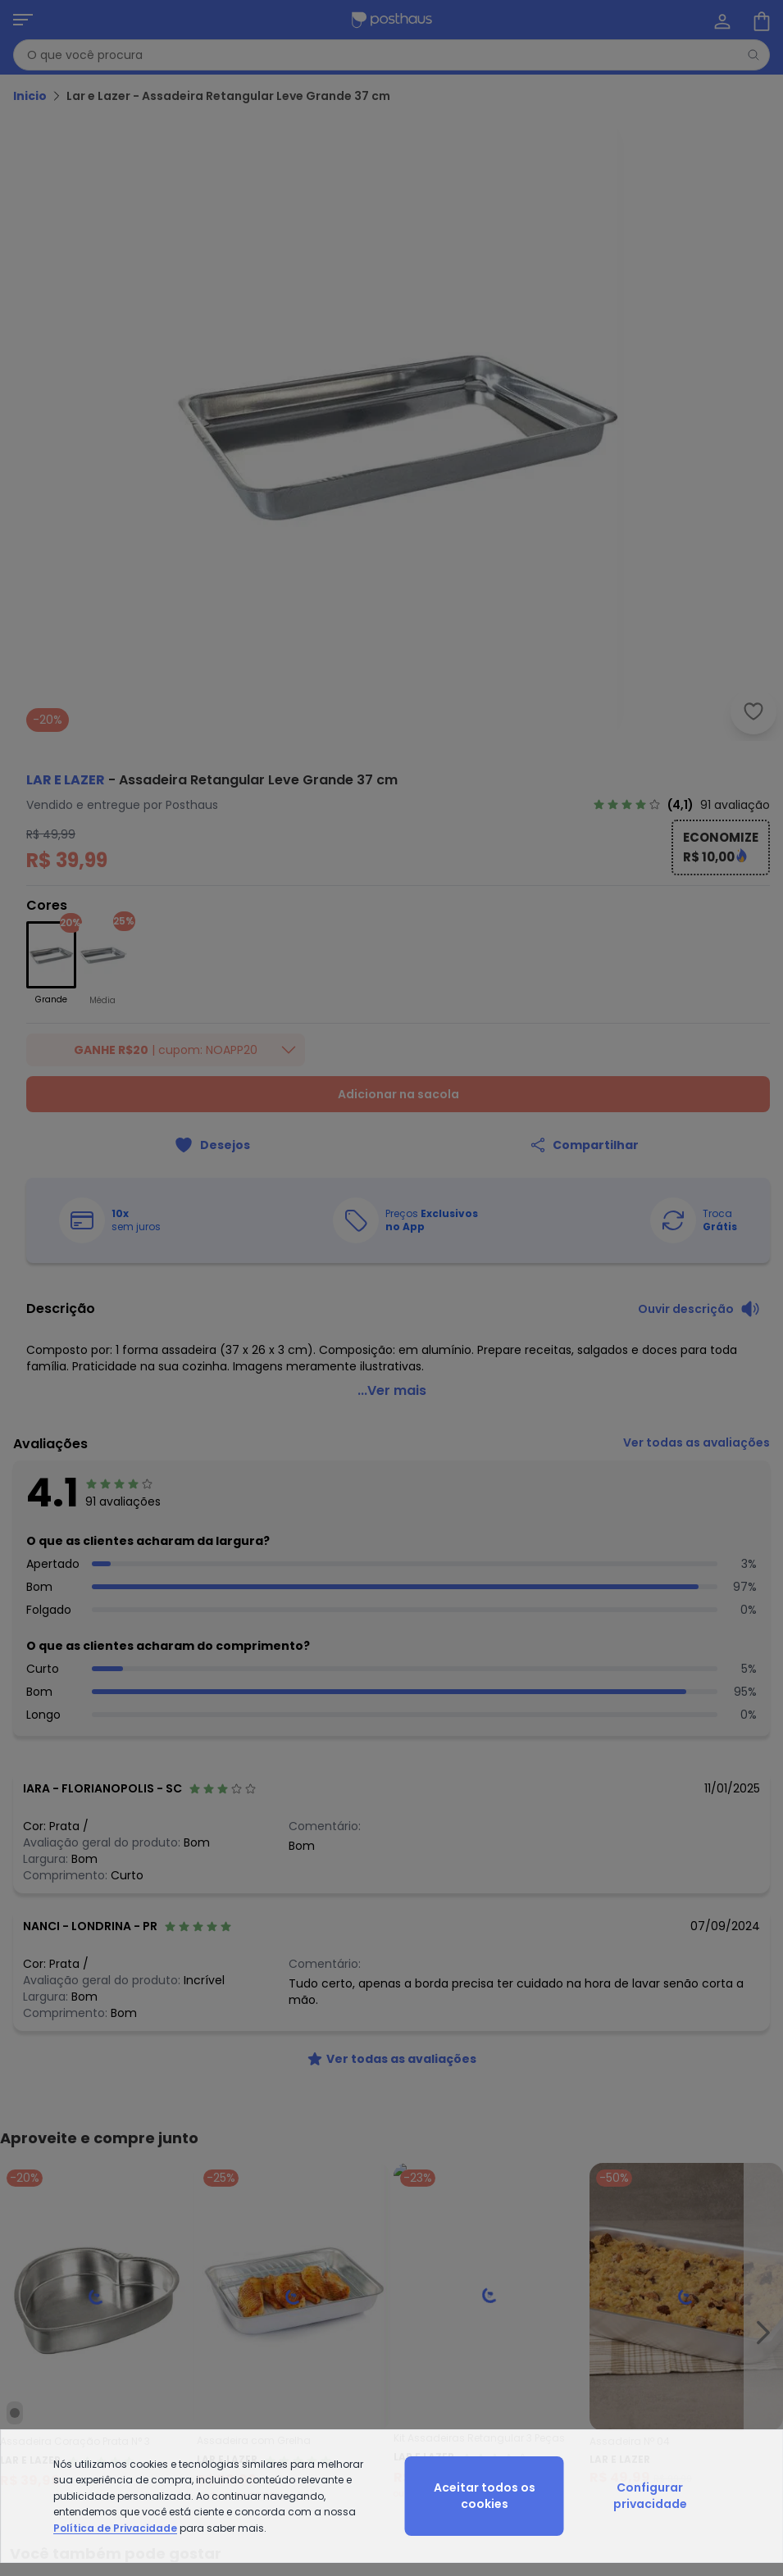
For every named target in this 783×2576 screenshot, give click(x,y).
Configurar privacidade (650, 2495)
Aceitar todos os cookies (484, 2495)
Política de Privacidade (115, 2528)
